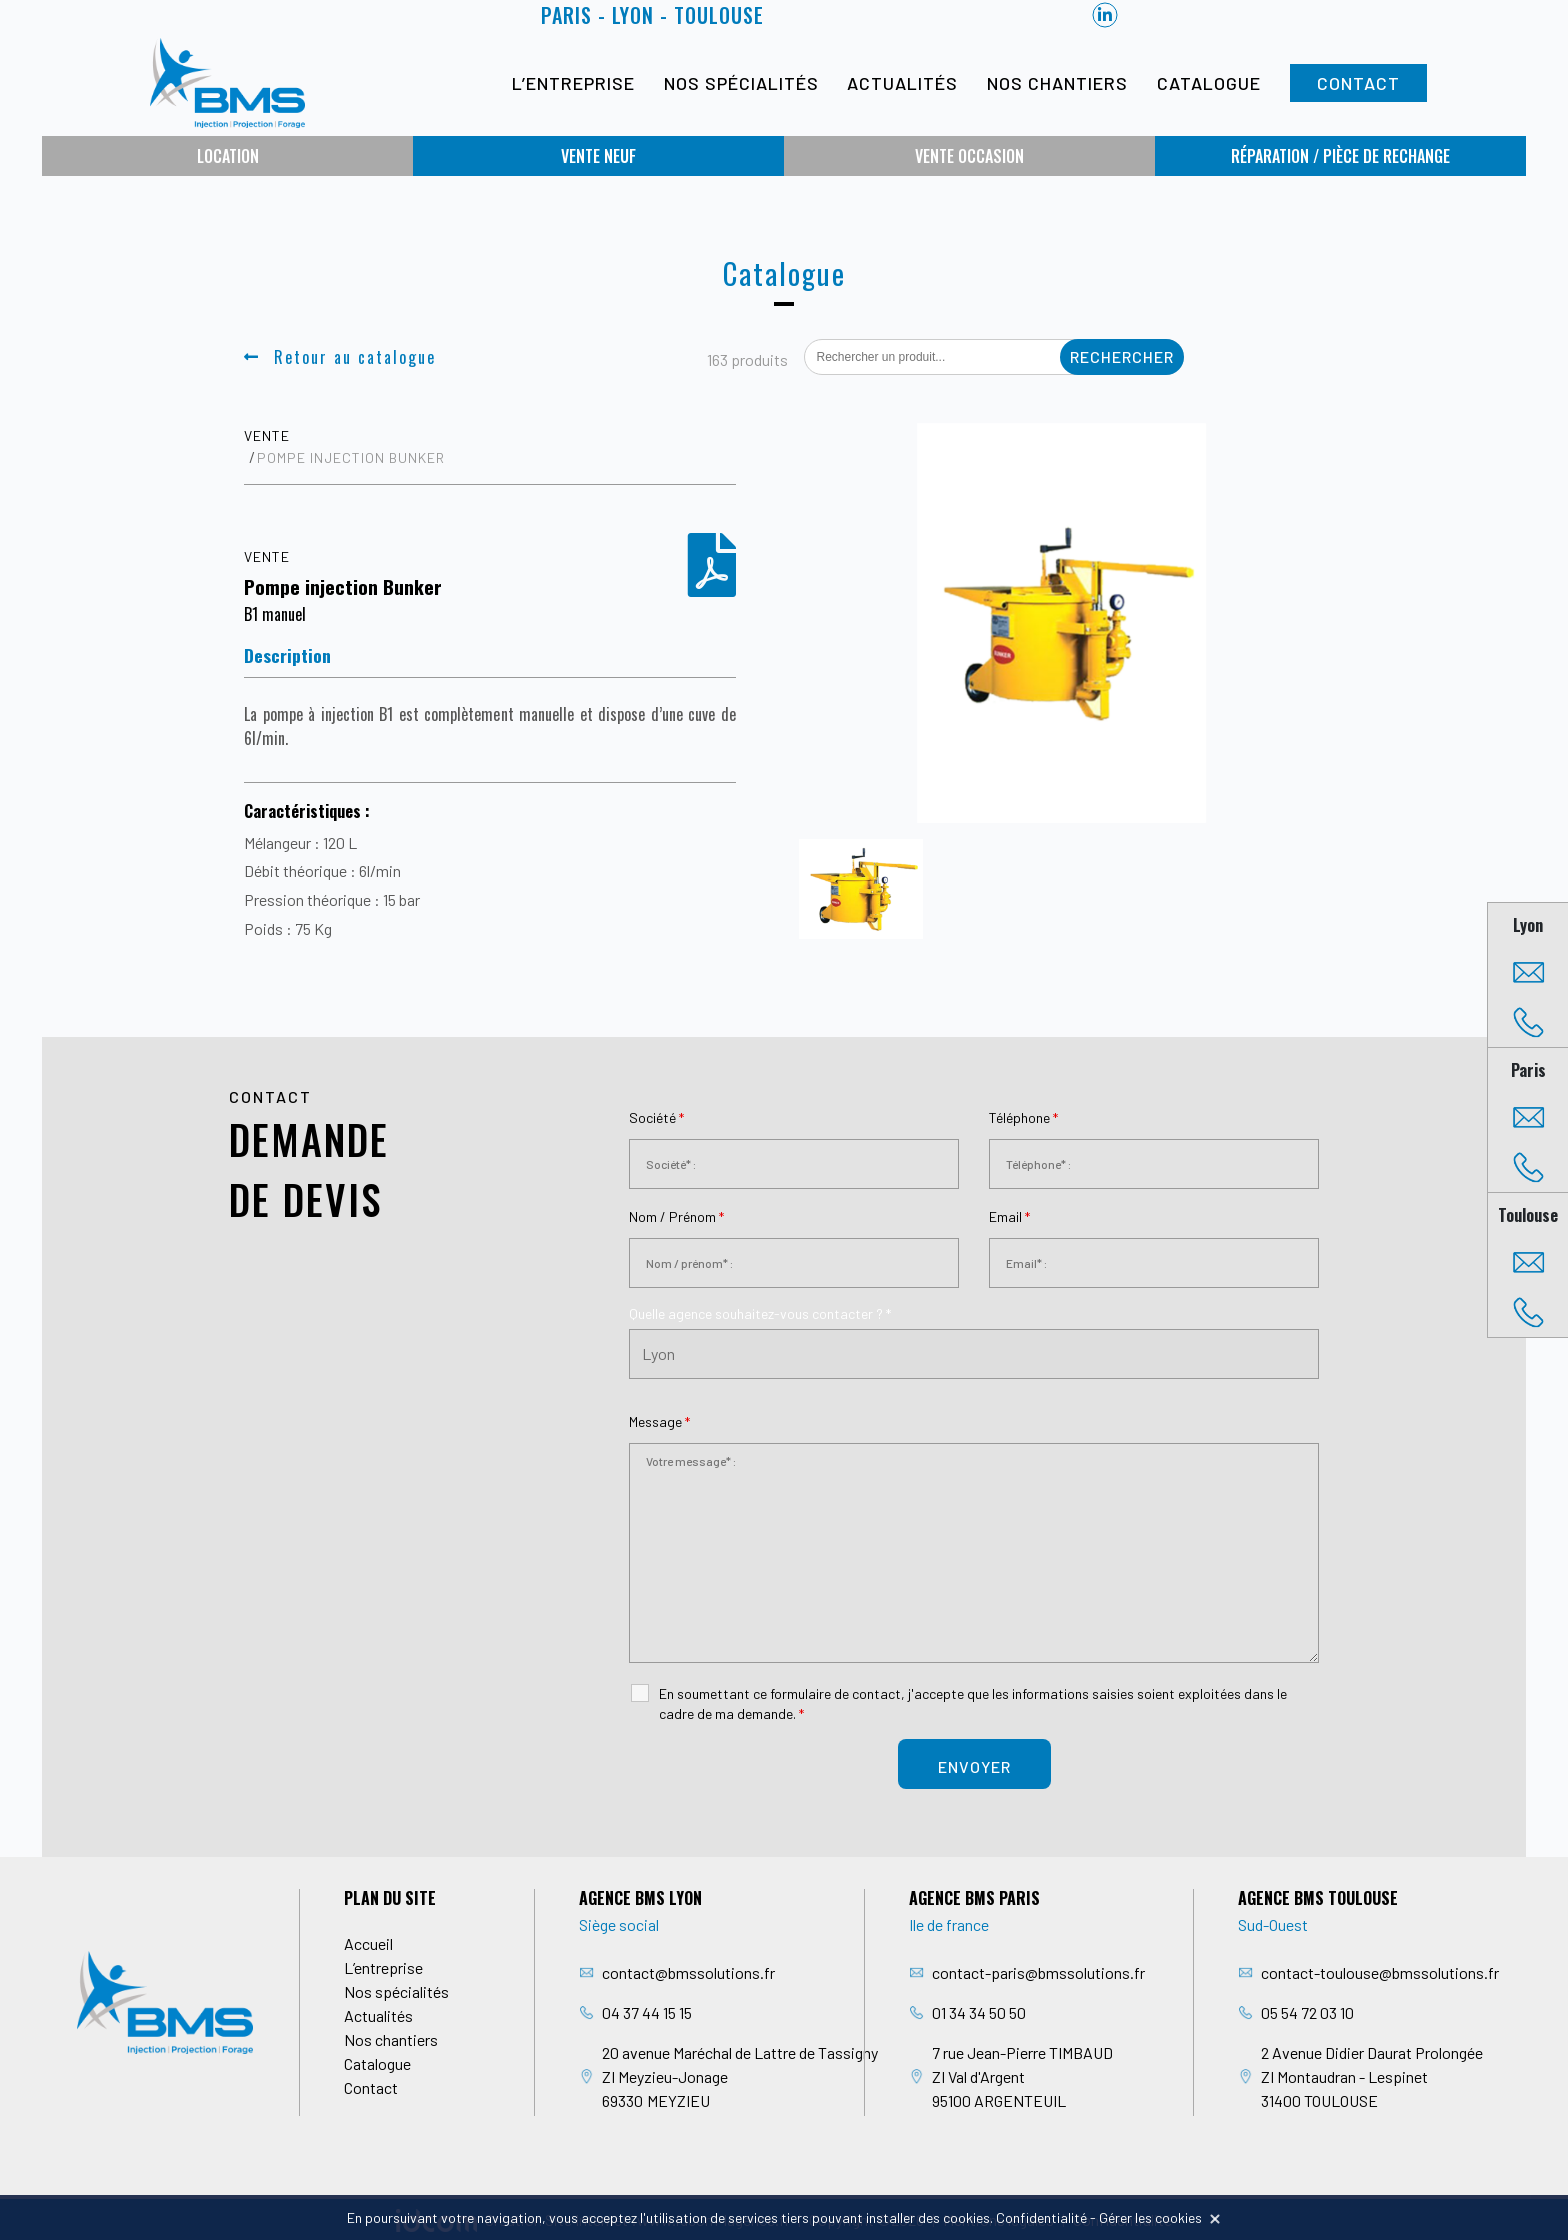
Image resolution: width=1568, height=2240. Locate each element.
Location (228, 156)
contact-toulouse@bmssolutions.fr (1380, 1972)
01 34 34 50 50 (979, 2012)
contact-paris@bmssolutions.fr (1038, 1972)
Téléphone (1023, 1117)
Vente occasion (969, 156)
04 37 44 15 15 (647, 2012)
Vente (267, 435)
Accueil (368, 1943)
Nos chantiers (1057, 83)
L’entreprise (573, 83)
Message (659, 1421)
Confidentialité (1041, 2217)
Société (656, 1117)
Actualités (902, 83)
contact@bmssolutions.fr (688, 1972)
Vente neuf (598, 156)
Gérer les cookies (1150, 2217)
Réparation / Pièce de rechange (1340, 156)
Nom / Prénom (676, 1216)
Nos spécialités (741, 83)
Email (1009, 1216)
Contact (1358, 83)
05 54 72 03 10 (1307, 2012)
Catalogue (1209, 83)
